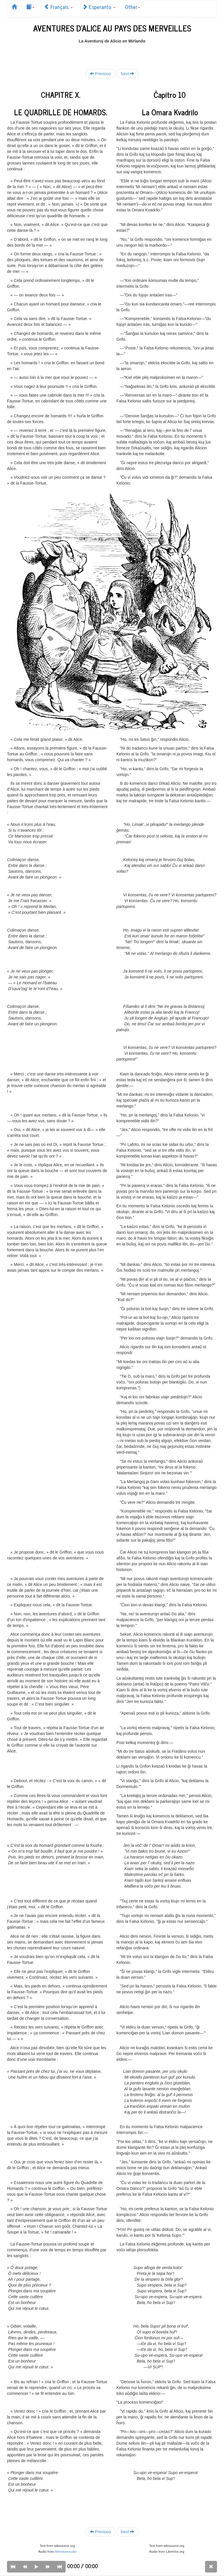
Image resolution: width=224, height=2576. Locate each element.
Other (132, 6)
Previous (100, 73)
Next (127, 73)
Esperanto (99, 6)
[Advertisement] (112, 52)
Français (58, 6)
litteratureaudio (65, 2551)
